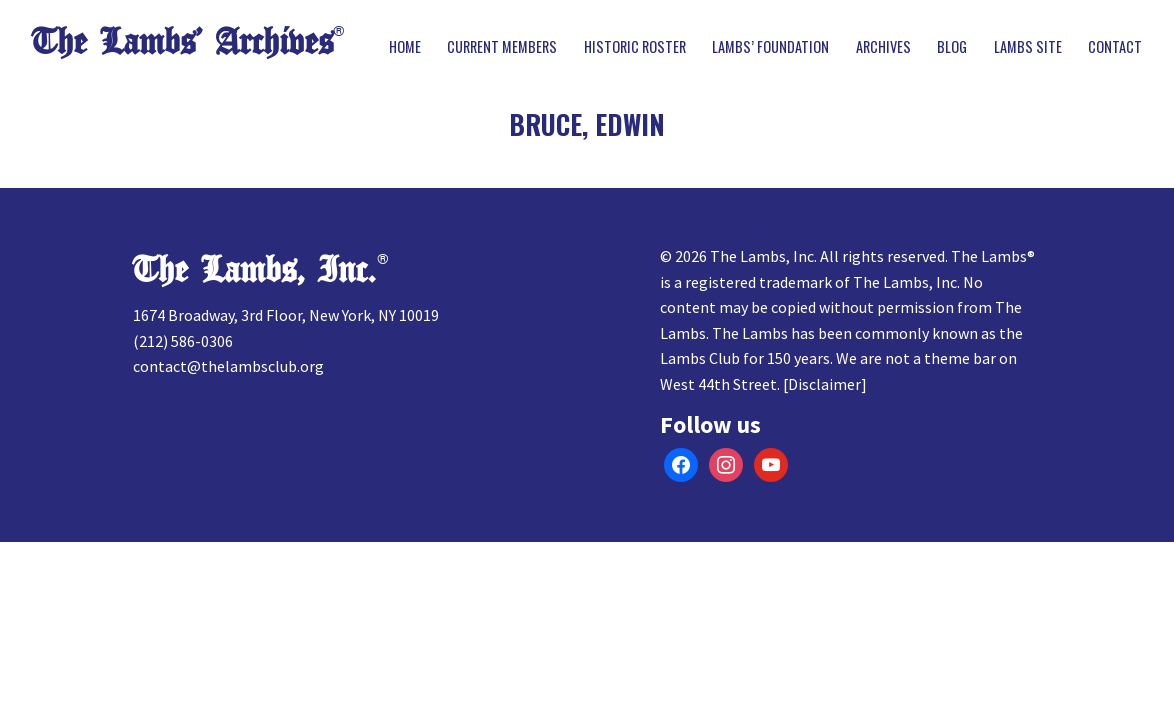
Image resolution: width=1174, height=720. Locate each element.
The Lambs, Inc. (254, 270)
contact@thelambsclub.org (228, 366)
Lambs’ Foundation (770, 47)
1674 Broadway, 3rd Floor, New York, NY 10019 (286, 315)
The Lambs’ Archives (182, 42)
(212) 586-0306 (183, 341)
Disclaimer (824, 384)
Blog (952, 47)
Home (405, 47)
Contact (1115, 47)
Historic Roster (635, 47)
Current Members (502, 47)
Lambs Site (1028, 47)
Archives (883, 47)
